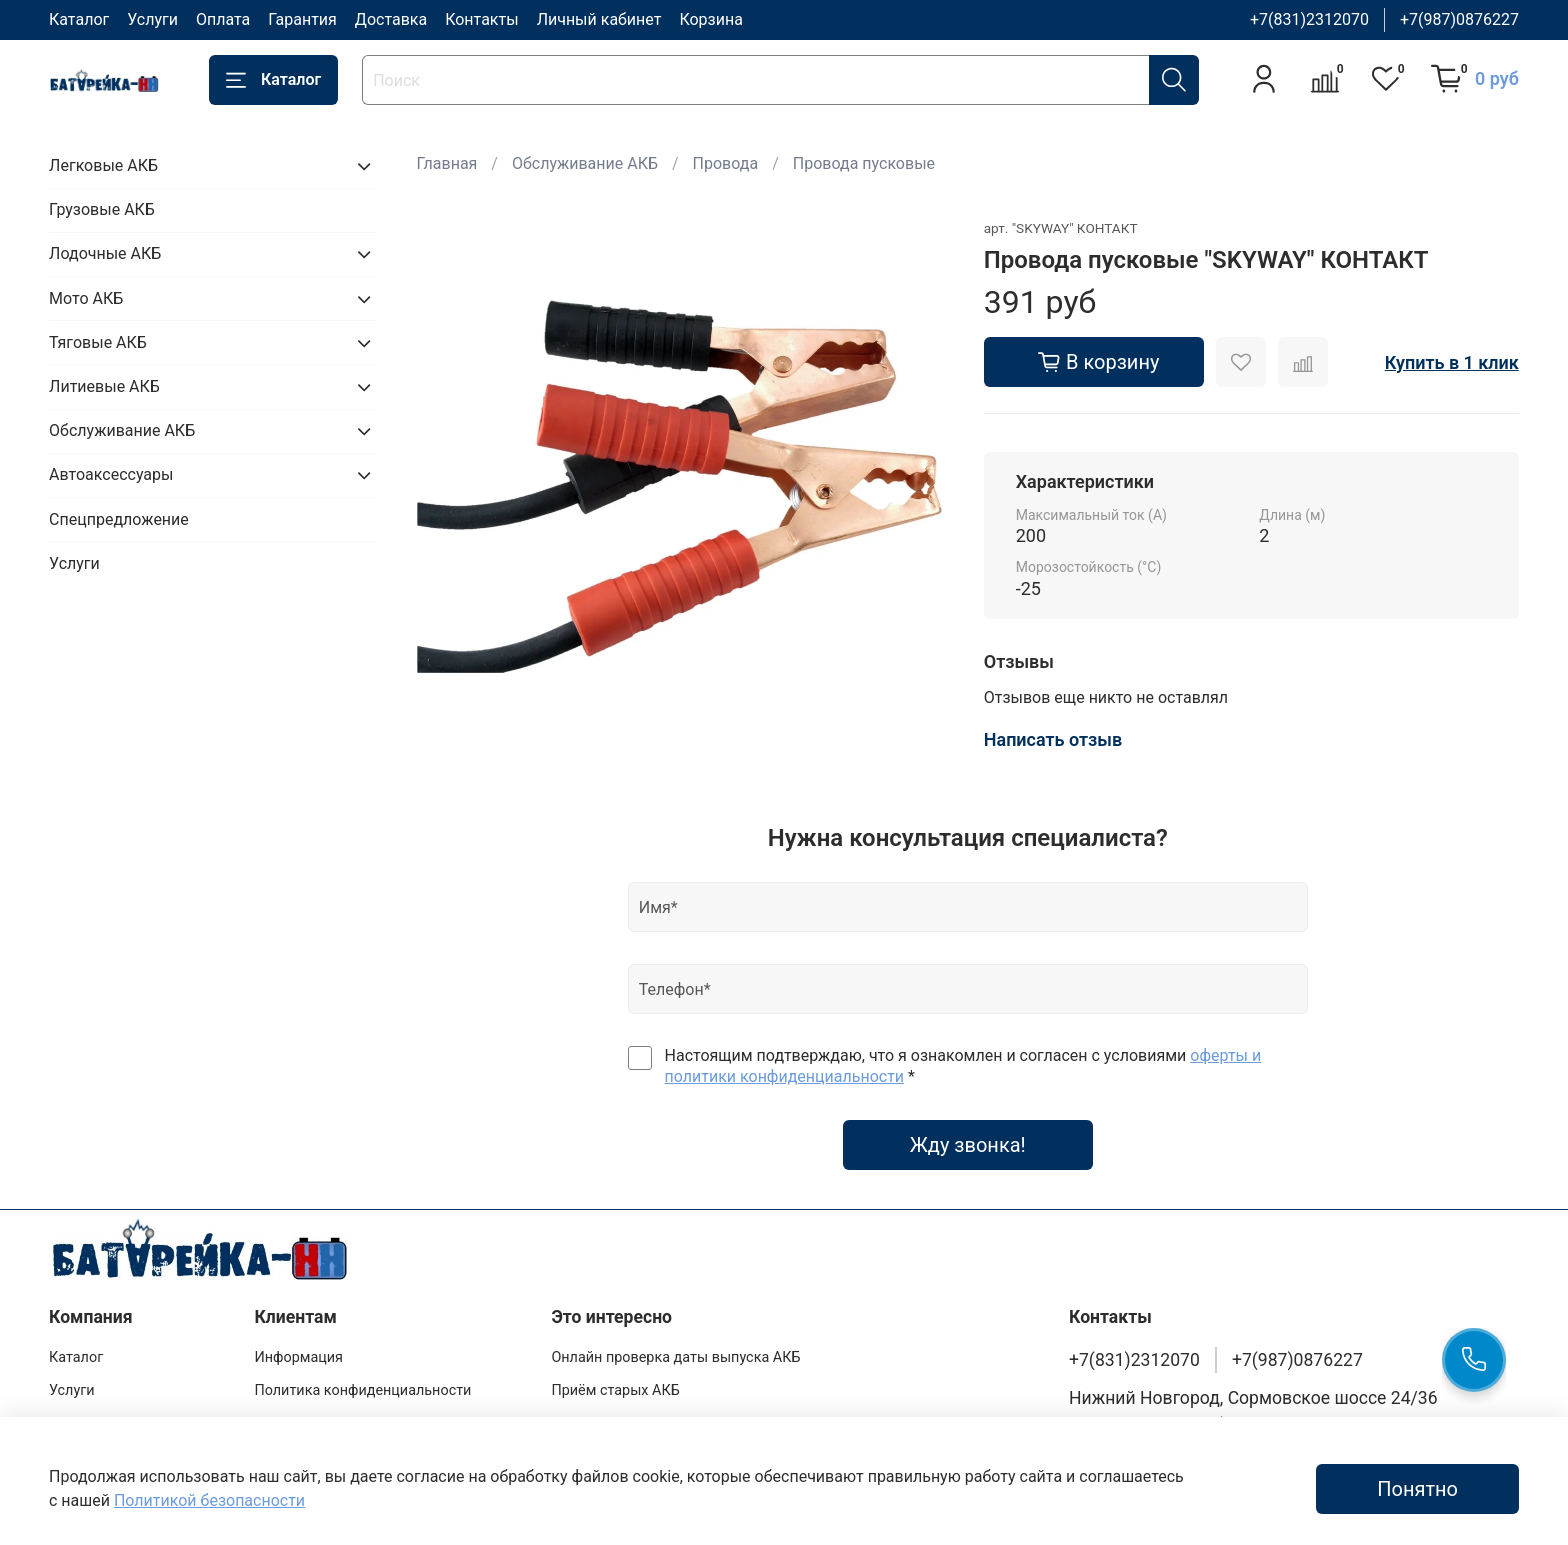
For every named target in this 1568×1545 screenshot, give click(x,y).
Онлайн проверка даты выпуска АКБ (675, 1357)
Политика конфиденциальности (362, 1390)
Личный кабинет (599, 19)
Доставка (391, 19)
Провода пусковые (864, 163)
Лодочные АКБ (105, 253)
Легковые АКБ (103, 165)
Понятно (1417, 1489)
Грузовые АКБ (102, 209)
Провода (726, 163)
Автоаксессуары (111, 474)
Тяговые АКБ (98, 342)
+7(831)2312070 (1309, 19)
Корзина (710, 19)
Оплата (223, 19)
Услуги (152, 19)
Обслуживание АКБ (585, 163)
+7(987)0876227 (1459, 19)
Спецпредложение (119, 519)
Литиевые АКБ (104, 386)
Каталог (79, 19)
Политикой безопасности (209, 1500)
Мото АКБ (86, 298)
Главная (447, 163)
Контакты (481, 19)
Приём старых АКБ (615, 1390)
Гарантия (302, 19)
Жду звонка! (968, 1145)
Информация (298, 1357)
